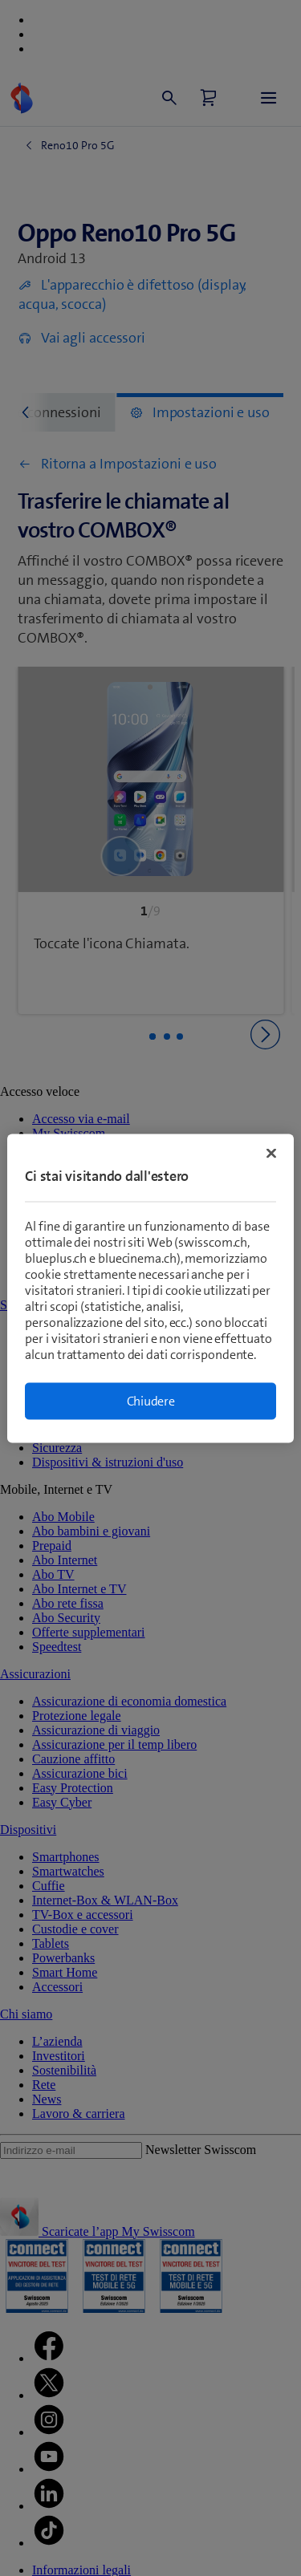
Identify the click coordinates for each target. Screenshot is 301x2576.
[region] (150, 1288)
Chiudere (151, 1400)
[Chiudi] (271, 1152)
